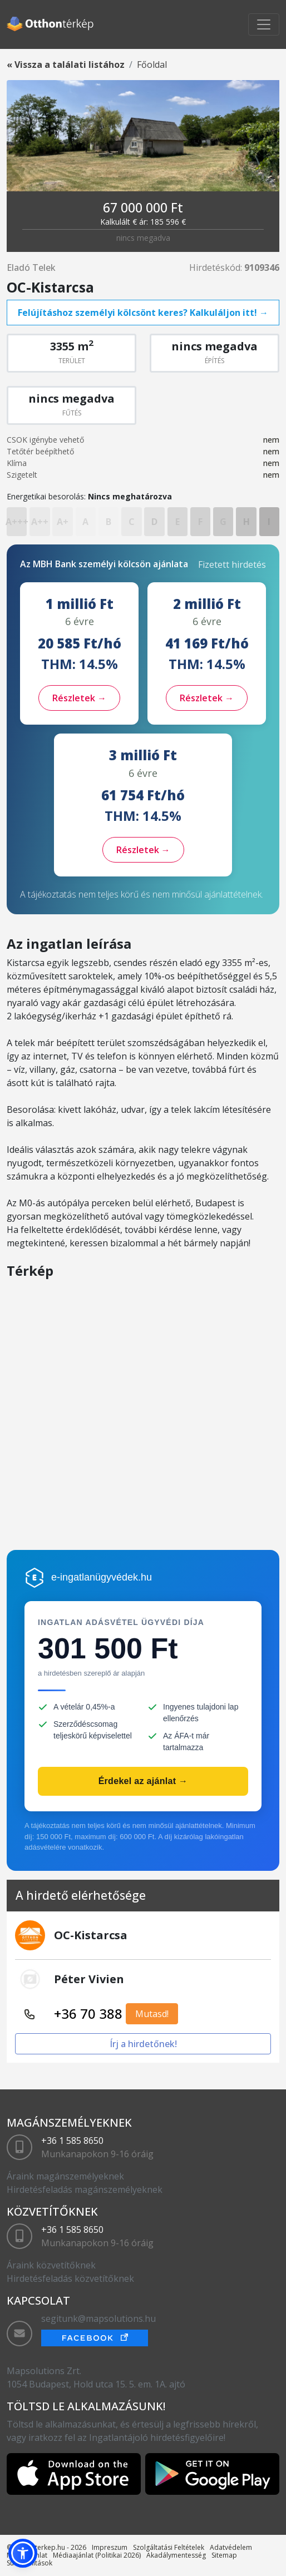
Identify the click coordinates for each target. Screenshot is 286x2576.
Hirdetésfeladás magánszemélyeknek (84, 2189)
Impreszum (109, 2547)
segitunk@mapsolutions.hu (98, 2318)
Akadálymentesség (176, 2555)
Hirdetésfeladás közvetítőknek (70, 2278)
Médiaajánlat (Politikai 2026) (97, 2555)
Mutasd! (152, 2014)
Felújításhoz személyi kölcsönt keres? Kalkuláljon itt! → (143, 312)
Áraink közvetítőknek (51, 2265)
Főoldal (152, 64)
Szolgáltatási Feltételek (168, 2547)
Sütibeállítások (29, 2563)
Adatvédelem (231, 2547)
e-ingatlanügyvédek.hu (101, 1577)
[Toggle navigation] (263, 24)
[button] (22, 2553)
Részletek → (79, 698)
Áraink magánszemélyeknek (65, 2176)
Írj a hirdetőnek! (143, 2044)
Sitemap (224, 2555)
